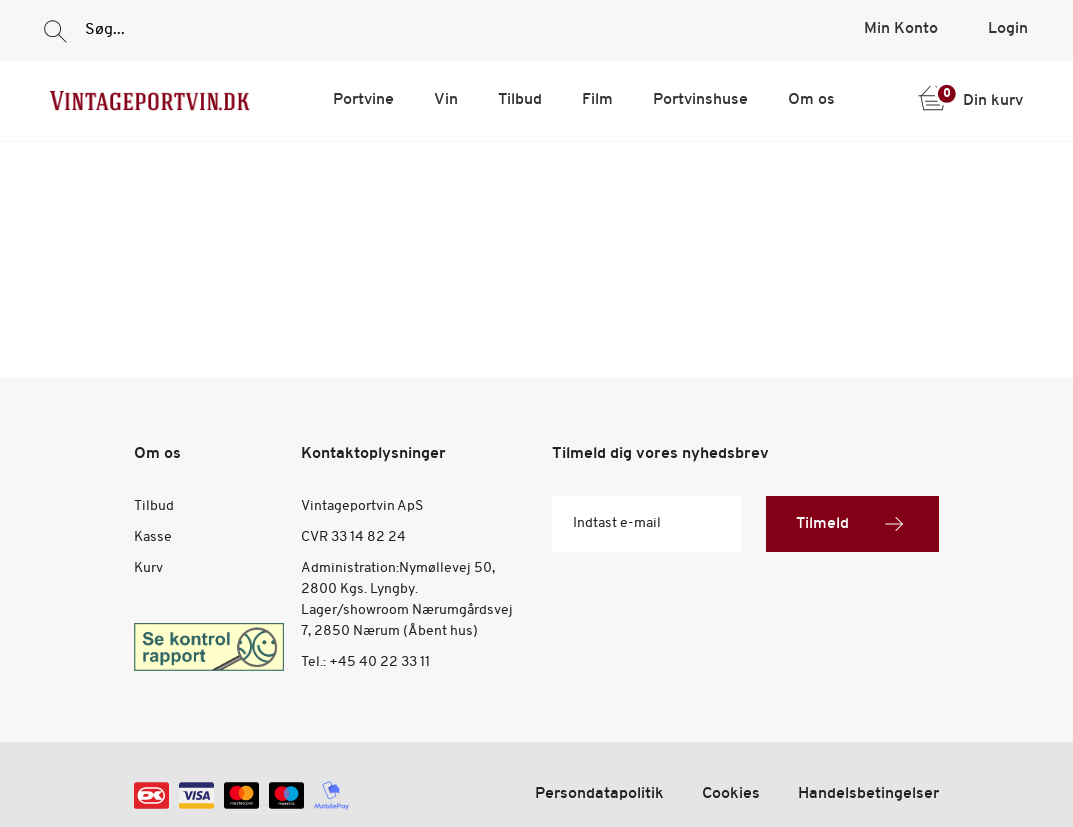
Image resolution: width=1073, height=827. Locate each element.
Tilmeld (852, 524)
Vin (446, 100)
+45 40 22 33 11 (379, 662)
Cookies (731, 794)
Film (597, 100)
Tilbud (520, 100)
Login (1008, 29)
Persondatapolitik (599, 794)
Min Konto (901, 29)
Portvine (363, 100)
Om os (811, 100)
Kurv (148, 568)
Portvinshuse (700, 100)
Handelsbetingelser (868, 794)
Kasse (153, 537)
